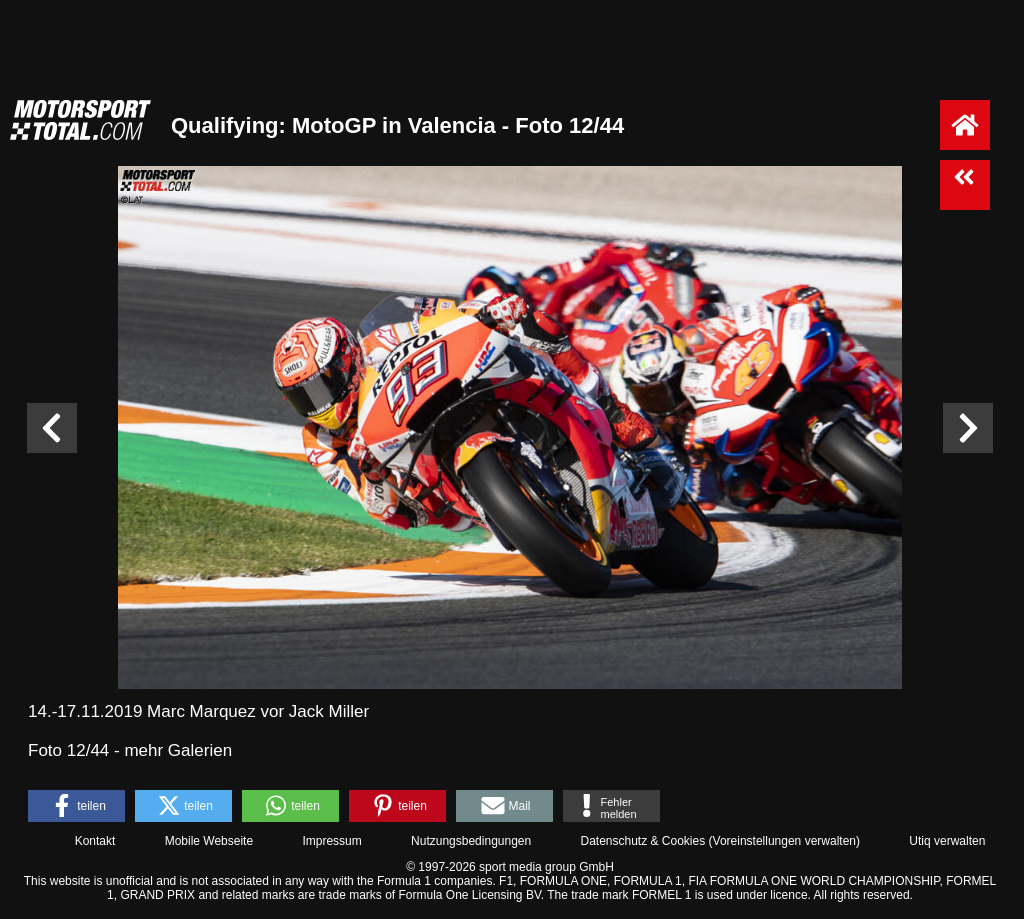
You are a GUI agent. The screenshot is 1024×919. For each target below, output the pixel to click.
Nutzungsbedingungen (471, 841)
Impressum (331, 841)
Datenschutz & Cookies (642, 841)
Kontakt (95, 841)
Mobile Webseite (209, 841)
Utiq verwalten (947, 841)
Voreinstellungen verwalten (784, 841)
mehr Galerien (178, 750)
